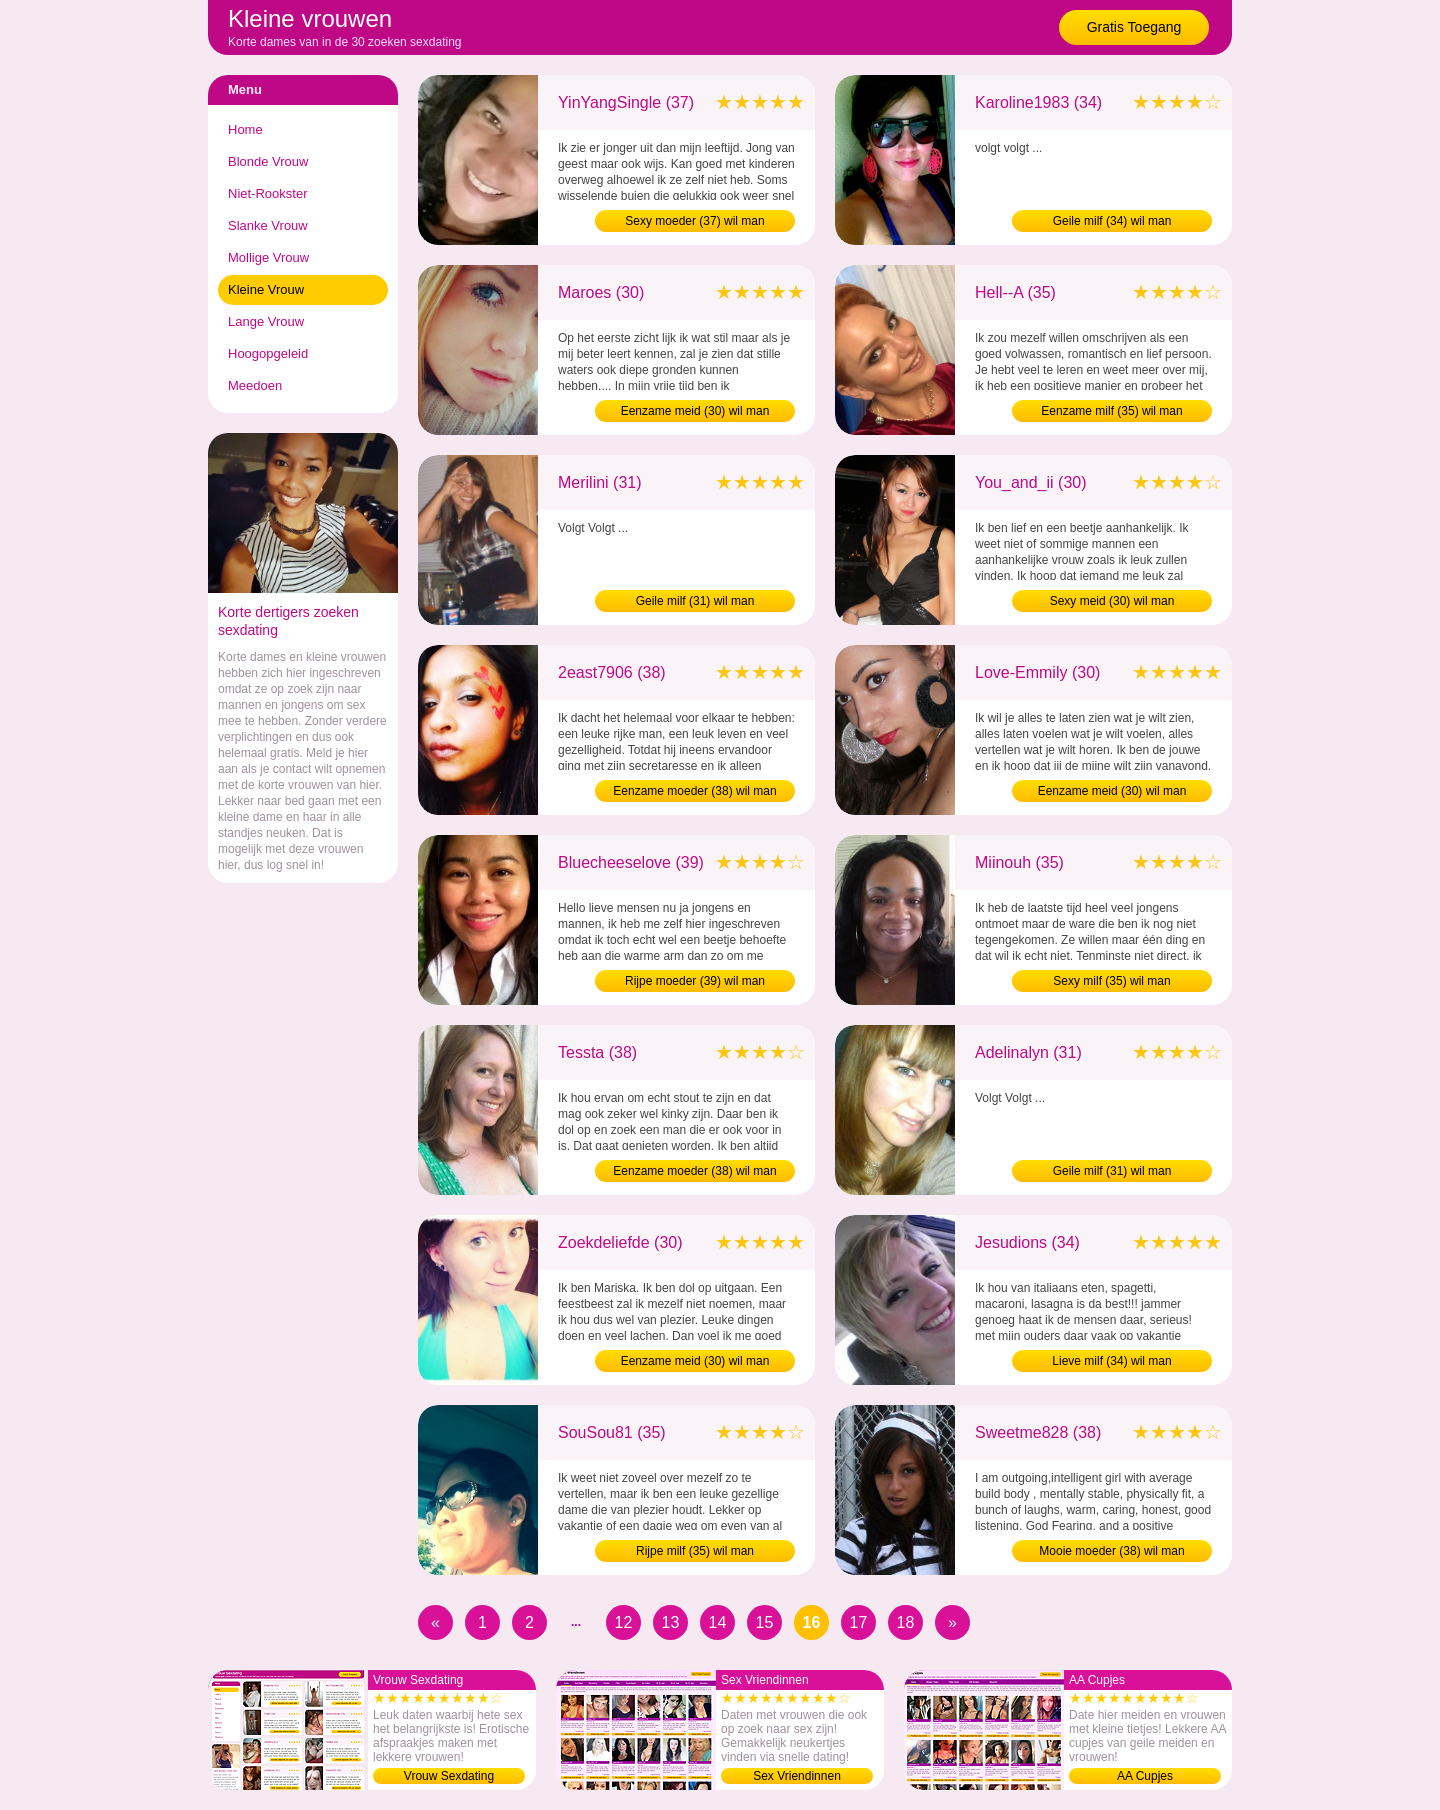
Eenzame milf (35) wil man (1111, 411)
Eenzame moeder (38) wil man (694, 791)
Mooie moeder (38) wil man (1111, 1551)
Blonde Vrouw (268, 161)
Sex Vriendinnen (797, 1776)
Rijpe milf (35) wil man (695, 1551)
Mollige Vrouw (268, 257)
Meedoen (255, 385)
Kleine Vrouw (266, 289)
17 (859, 1622)
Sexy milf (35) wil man (1111, 981)
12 (624, 1622)
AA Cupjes (1145, 1776)
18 (906, 1622)
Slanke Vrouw (268, 225)
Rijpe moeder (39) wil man (695, 981)
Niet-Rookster (267, 193)
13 (671, 1622)
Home (245, 129)
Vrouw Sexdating (449, 1776)
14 (718, 1622)
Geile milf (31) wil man (695, 601)
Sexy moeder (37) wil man (694, 221)
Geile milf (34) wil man (1112, 221)
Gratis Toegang (1134, 27)
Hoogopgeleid (268, 353)
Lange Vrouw (266, 321)
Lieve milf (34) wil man (1111, 1361)
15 (765, 1622)
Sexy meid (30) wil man (1112, 601)
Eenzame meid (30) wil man (695, 411)
